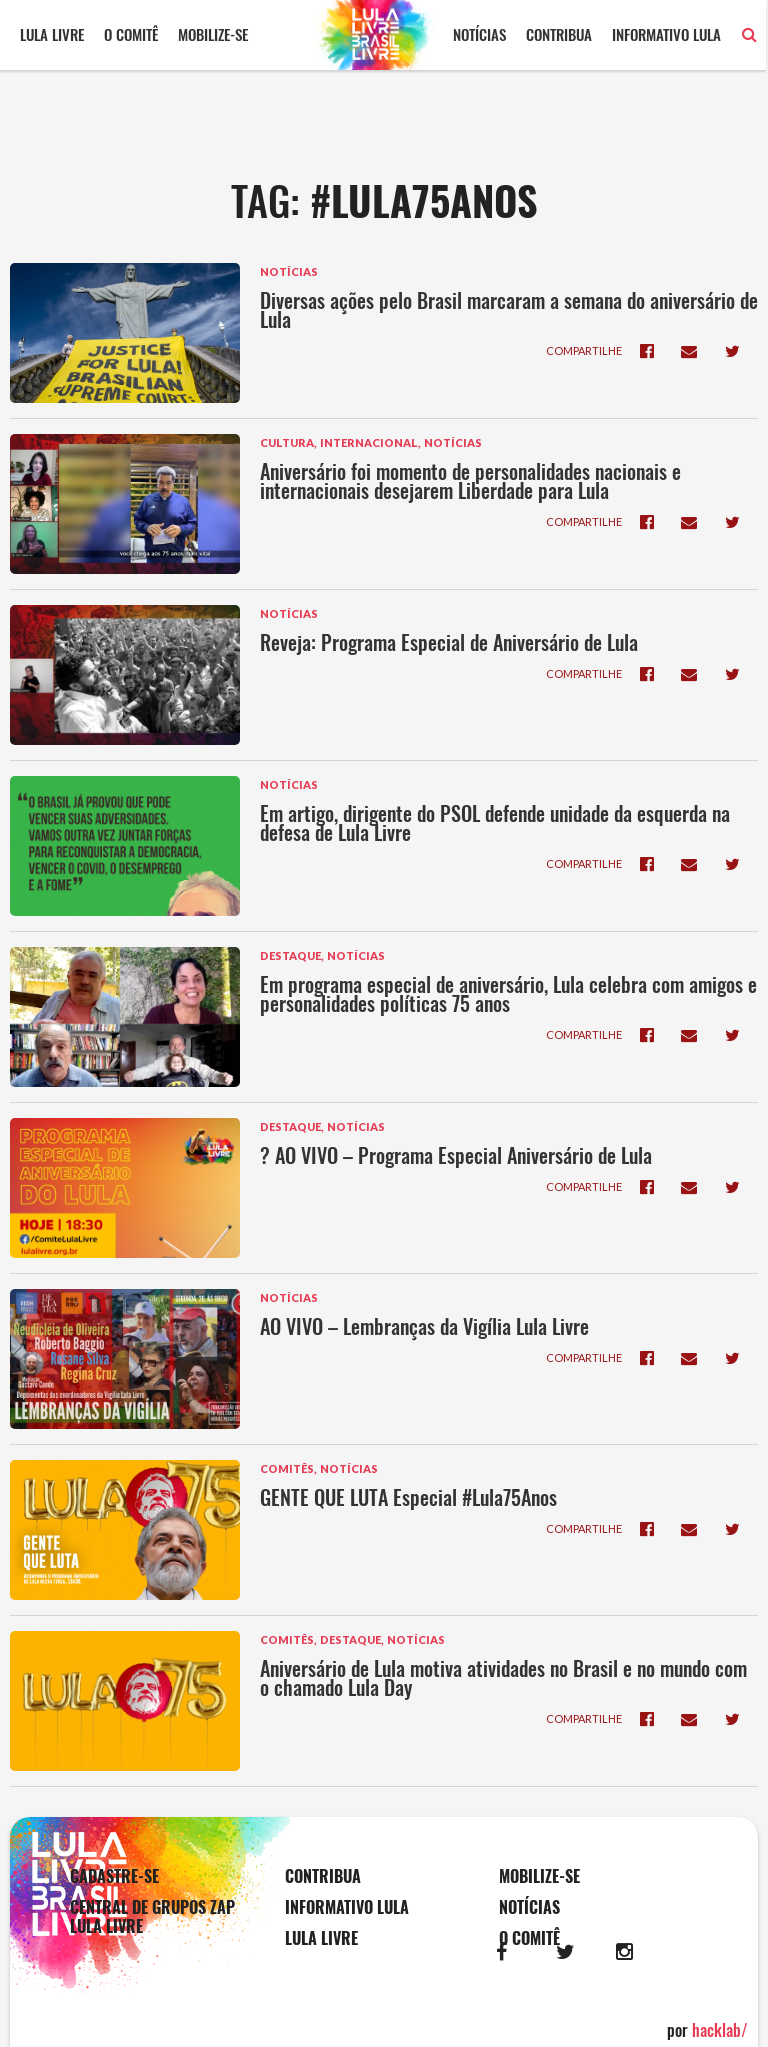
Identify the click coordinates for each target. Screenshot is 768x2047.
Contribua (561, 34)
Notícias (481, 34)
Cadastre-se (114, 1876)
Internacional (369, 442)
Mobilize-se (213, 34)
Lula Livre (52, 34)
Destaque (290, 955)
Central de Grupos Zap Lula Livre (152, 1917)
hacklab (720, 2030)
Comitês (287, 1468)
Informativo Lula (668, 34)
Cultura (287, 442)
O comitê (131, 34)
